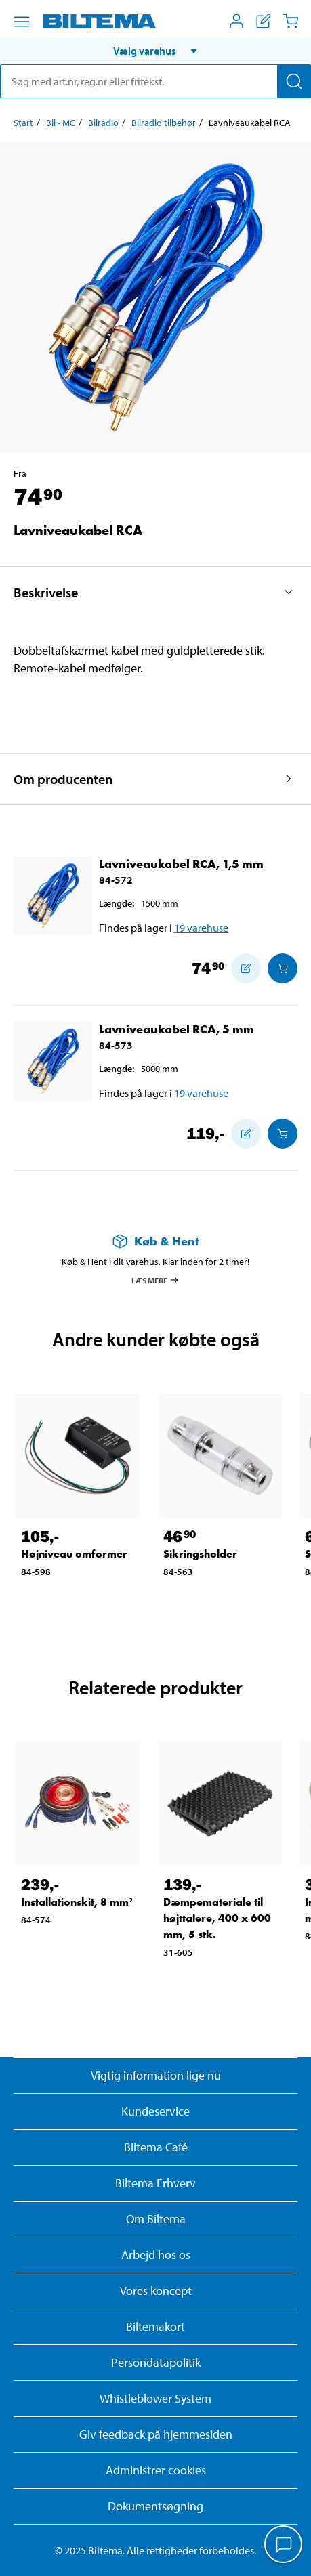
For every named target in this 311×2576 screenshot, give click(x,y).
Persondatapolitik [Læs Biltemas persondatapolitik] (156, 2362)
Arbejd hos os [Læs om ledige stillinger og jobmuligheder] (155, 2254)
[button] (155, 50)
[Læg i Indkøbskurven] (282, 968)
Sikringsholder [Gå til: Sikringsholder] (200, 1554)
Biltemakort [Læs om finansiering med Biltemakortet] (155, 2326)
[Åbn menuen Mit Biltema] (236, 21)
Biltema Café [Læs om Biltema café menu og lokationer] (156, 2147)
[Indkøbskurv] (290, 21)
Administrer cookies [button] (156, 2470)
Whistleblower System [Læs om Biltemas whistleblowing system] (155, 2398)
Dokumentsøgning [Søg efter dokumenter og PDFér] (155, 2506)
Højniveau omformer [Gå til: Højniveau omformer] (74, 1554)
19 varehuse (201, 928)
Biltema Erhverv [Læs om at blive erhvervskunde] (155, 2183)
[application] (284, 2545)
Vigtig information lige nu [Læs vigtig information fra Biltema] (156, 2075)
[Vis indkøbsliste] (263, 21)
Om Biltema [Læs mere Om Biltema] (156, 2219)
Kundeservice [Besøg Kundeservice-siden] (155, 2111)
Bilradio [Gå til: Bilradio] (103, 122)
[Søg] (294, 81)
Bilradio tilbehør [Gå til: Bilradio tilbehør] (163, 122)
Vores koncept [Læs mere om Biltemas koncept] (156, 2290)
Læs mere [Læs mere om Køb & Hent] (155, 1279)
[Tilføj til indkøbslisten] (246, 968)
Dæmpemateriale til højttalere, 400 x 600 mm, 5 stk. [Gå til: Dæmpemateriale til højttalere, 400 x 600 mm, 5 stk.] (217, 1918)
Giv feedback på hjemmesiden (155, 2434)
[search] (155, 81)
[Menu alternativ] (21, 22)
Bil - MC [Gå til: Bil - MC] (60, 122)
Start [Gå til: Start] (23, 122)
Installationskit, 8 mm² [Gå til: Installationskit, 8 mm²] (77, 1902)
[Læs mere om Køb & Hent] (155, 1241)
